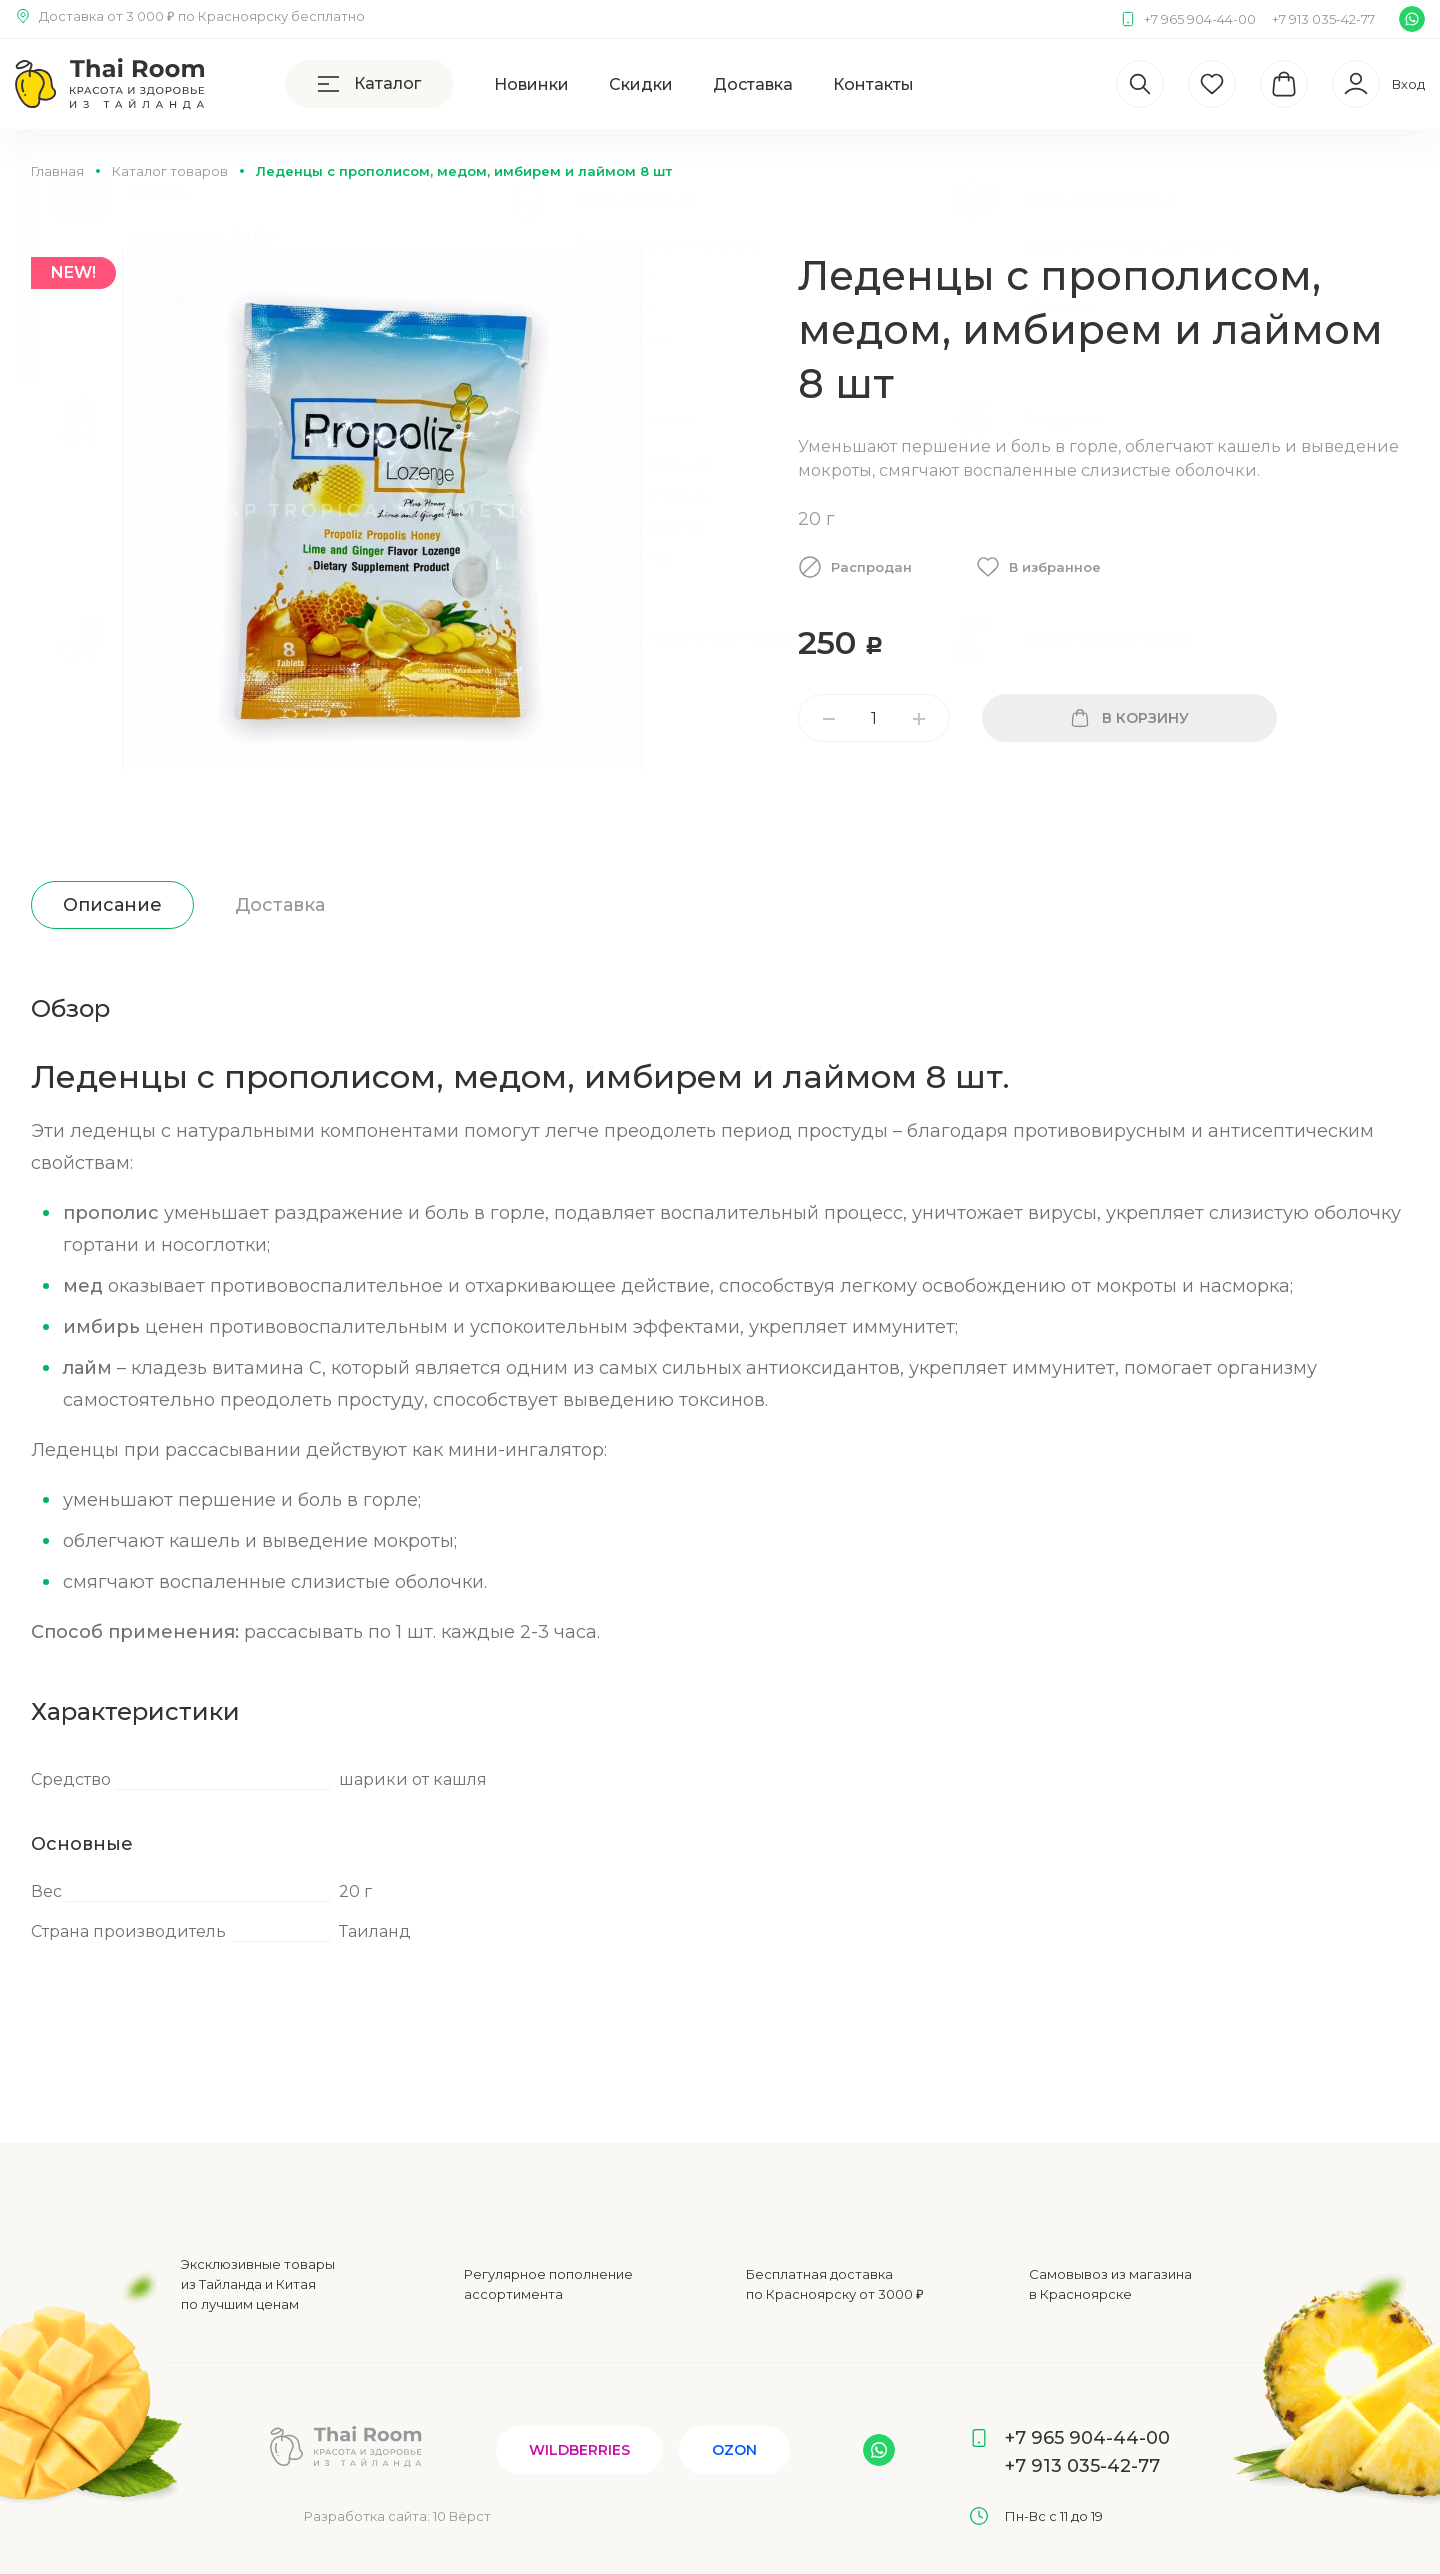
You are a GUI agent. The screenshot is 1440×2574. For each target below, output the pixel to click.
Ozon (734, 2450)
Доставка (753, 84)
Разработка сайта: (397, 2516)
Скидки (641, 84)
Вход (1408, 84)
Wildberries (579, 2450)
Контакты (873, 84)
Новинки (531, 84)
